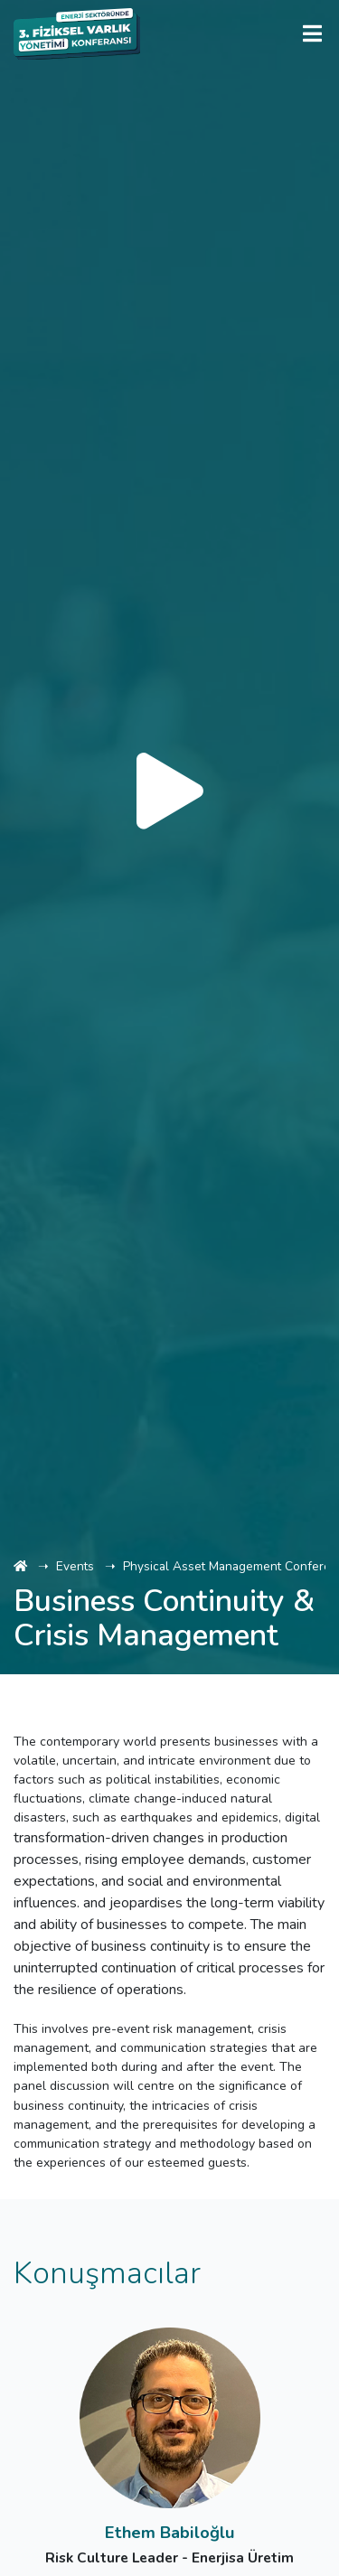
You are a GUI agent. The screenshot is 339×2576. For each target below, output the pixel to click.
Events (75, 1566)
